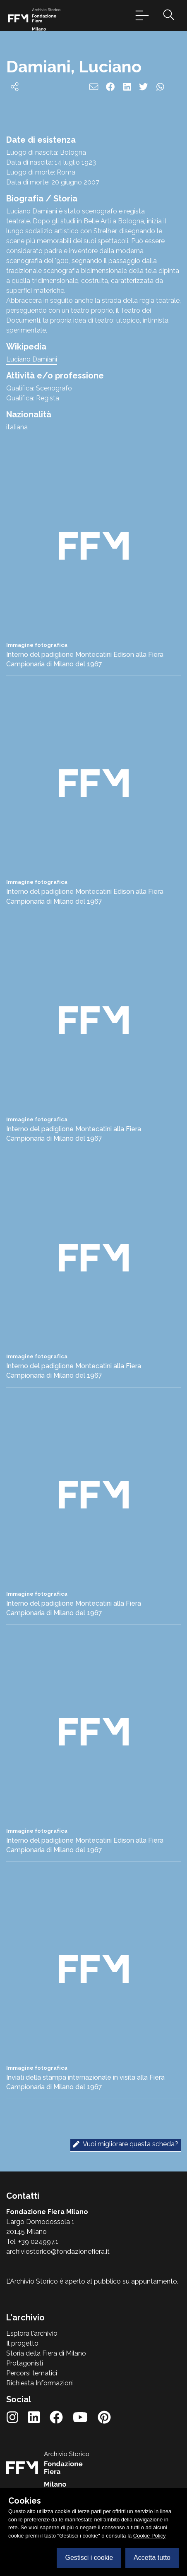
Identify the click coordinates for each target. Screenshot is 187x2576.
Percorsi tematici (31, 2373)
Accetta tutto (152, 2557)
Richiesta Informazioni (40, 2383)
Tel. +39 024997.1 (32, 2242)
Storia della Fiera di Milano (46, 2353)
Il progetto (22, 2343)
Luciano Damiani (31, 359)
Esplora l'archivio (32, 2333)
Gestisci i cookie (89, 2557)
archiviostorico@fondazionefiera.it (58, 2251)
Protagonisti (24, 2363)
